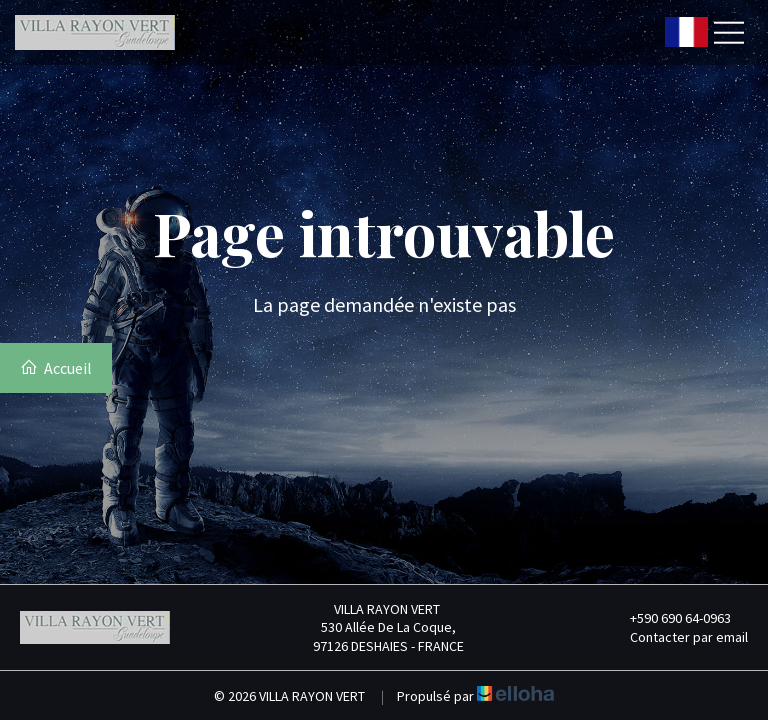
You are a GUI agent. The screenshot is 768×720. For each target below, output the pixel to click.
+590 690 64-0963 (669, 618)
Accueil (56, 368)
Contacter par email (677, 637)
